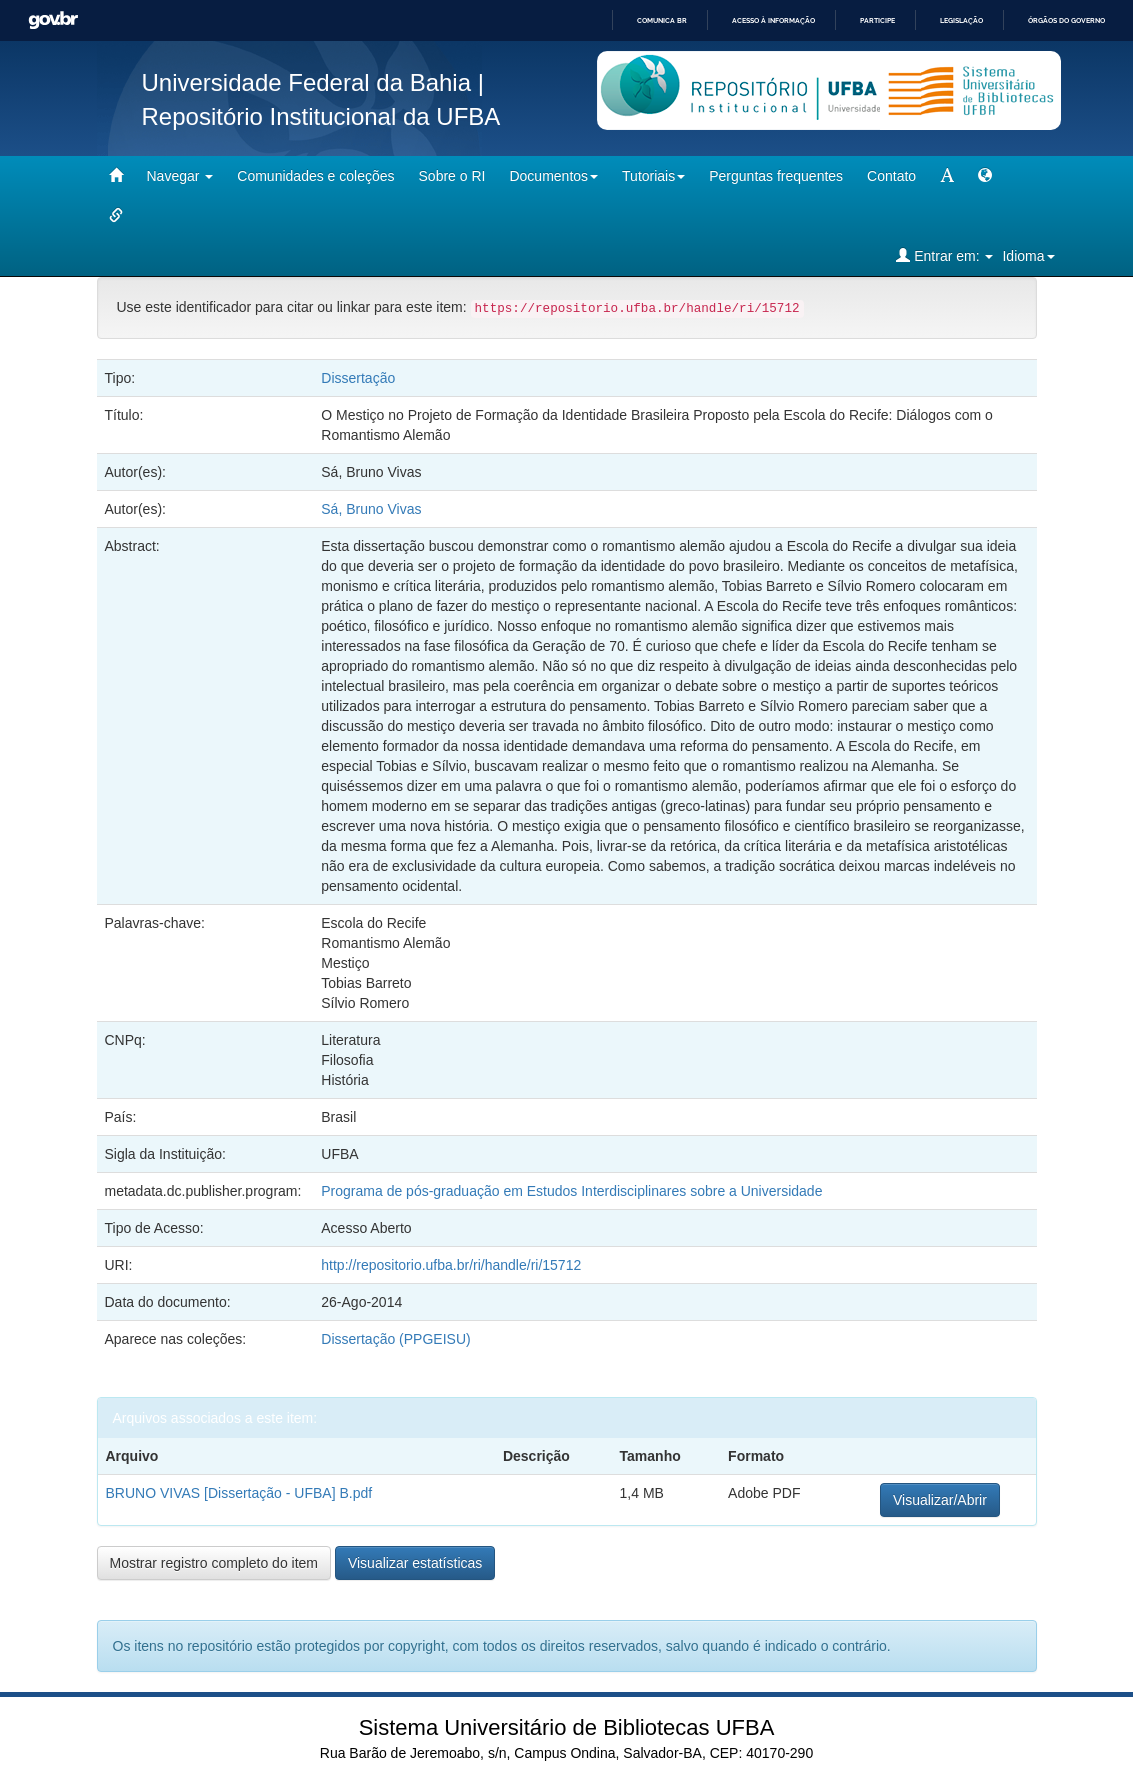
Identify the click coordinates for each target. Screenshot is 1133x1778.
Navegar (180, 176)
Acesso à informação (773, 20)
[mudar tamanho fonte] (947, 176)
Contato (891, 176)
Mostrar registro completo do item (214, 1563)
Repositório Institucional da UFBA (321, 116)
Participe (877, 20)
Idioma (1028, 256)
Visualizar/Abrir (940, 1500)
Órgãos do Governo (1066, 20)
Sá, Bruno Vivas (371, 509)
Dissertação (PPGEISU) (395, 1339)
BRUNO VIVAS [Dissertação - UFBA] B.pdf (239, 1493)
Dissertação (358, 378)
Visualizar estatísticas (415, 1563)
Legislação (961, 20)
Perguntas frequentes (776, 176)
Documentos (553, 176)
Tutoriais (653, 176)
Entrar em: (944, 255)
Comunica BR (662, 20)
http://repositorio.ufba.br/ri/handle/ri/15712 (451, 1265)
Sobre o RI (452, 176)
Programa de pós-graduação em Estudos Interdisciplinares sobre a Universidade (571, 1191)
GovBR (53, 20)
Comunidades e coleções (315, 176)
